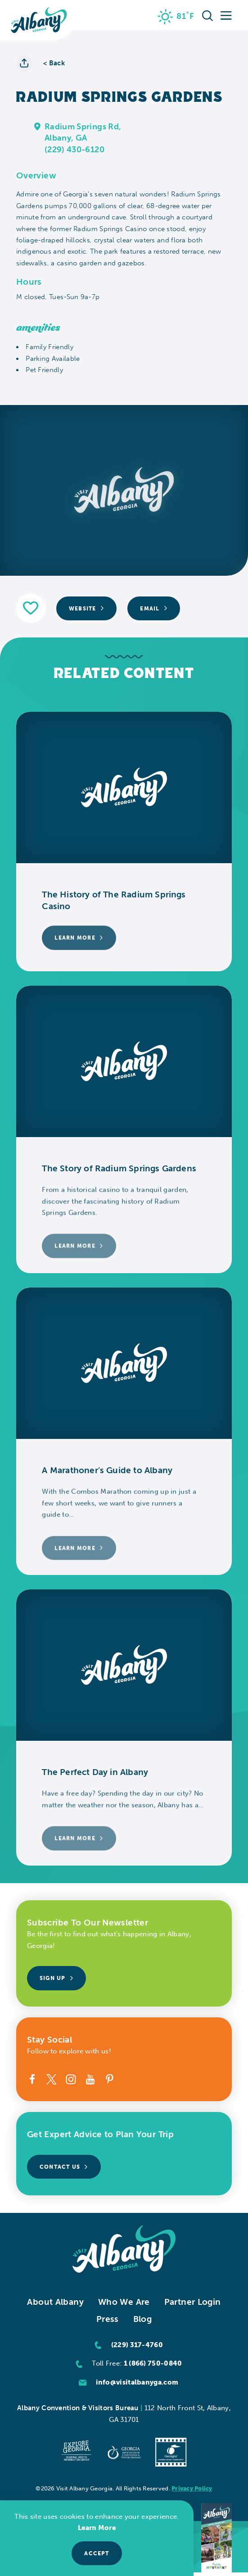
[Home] (39, 20)
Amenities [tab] (38, 328)
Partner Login (192, 2302)
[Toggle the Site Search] (207, 15)
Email (153, 608)
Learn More (97, 2528)
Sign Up (56, 1978)
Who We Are (124, 2302)
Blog (142, 2319)
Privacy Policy (191, 2488)
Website (86, 608)
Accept (96, 2553)
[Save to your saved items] (30, 608)
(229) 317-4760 (137, 2345)
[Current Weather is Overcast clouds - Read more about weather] (176, 16)
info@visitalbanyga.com (137, 2382)
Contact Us (64, 2166)
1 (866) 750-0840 (153, 2363)
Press (107, 2319)
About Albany (55, 2302)
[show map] (37, 126)
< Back (54, 63)
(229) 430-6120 (74, 150)
